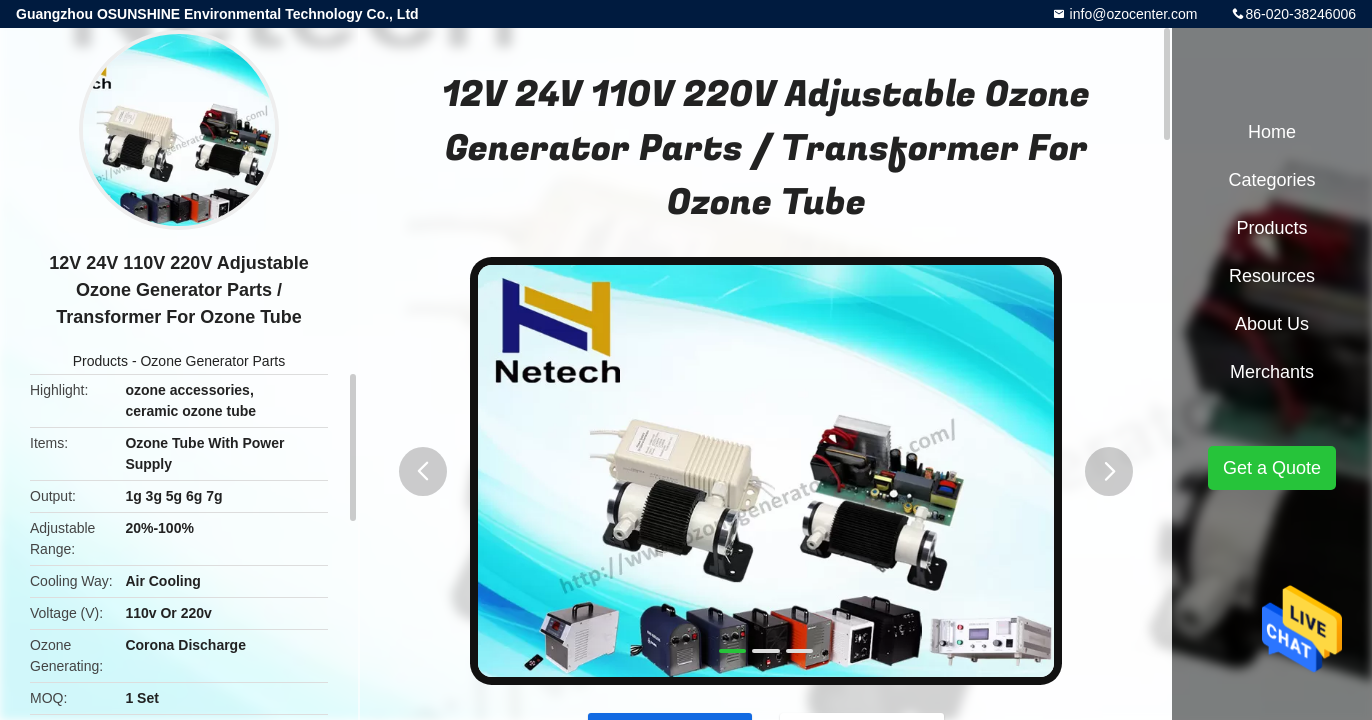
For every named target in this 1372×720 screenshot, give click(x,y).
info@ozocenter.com (1132, 14)
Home (1272, 132)
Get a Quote (1272, 468)
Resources (1272, 276)
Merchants (1272, 372)
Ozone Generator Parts (212, 361)
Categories (1271, 180)
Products (100, 361)
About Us (1272, 324)
